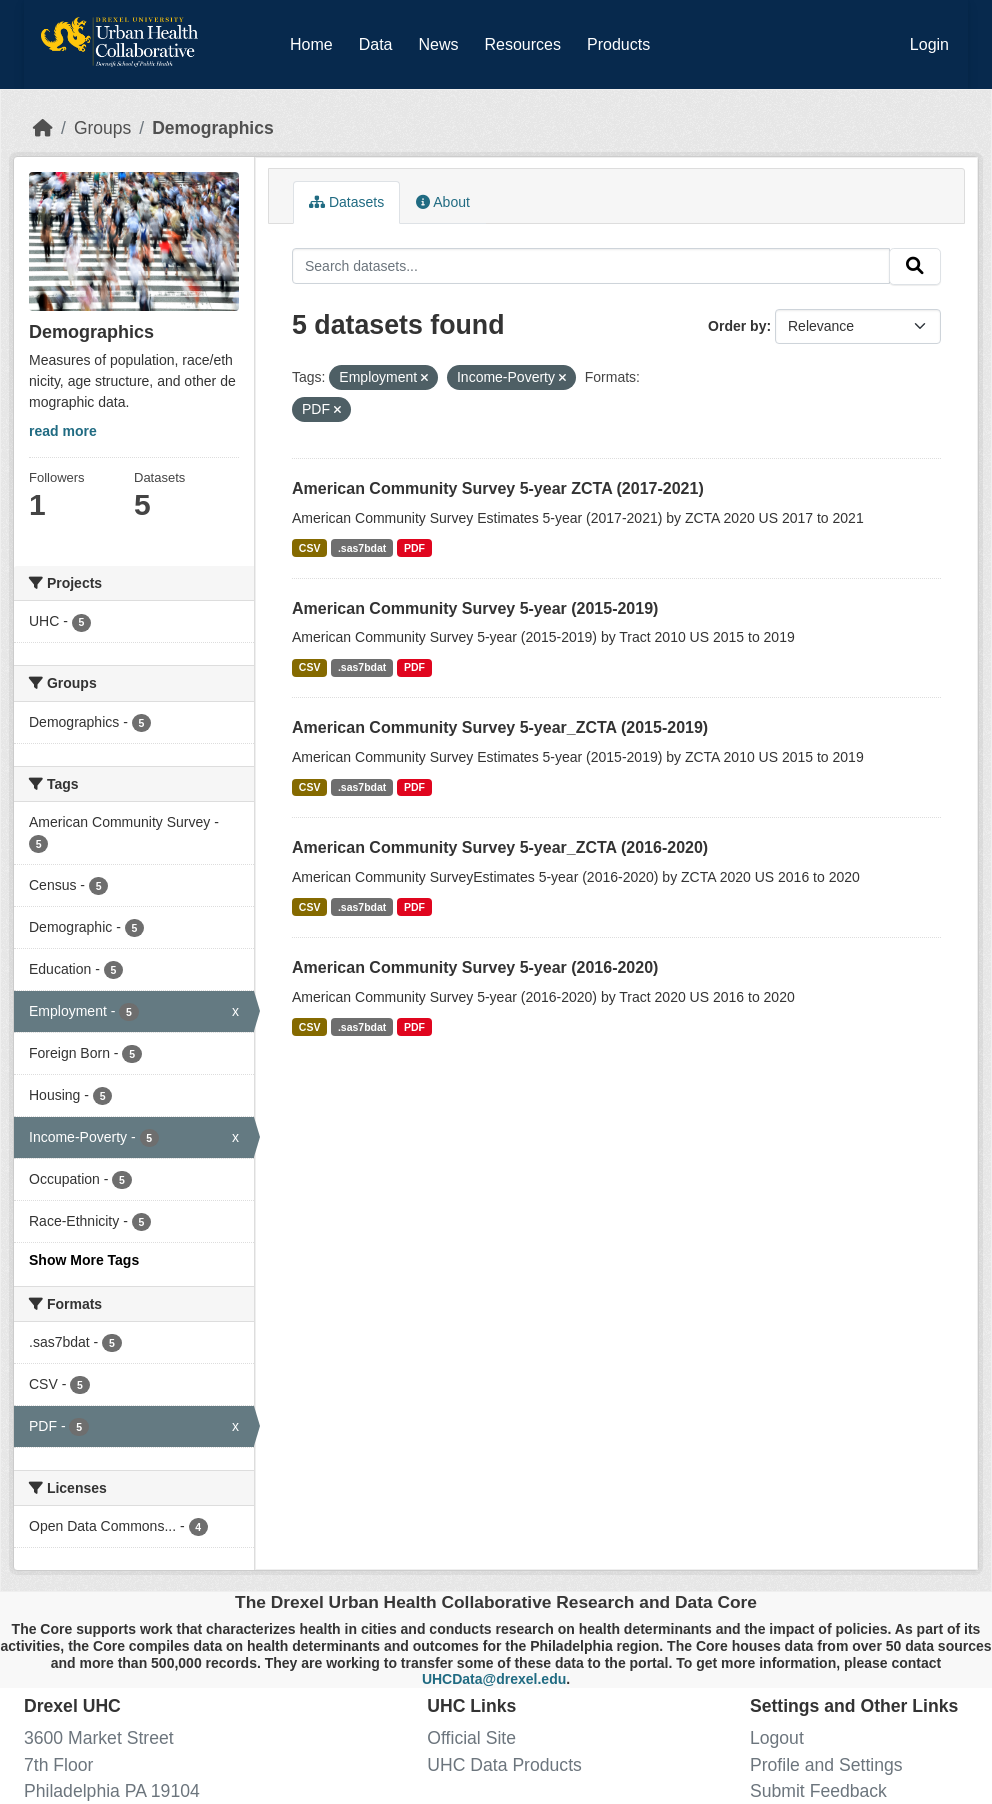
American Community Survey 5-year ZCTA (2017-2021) (498, 488)
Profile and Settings (826, 1765)
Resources (523, 44)
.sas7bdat (362, 548)
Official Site (471, 1738)
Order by (737, 326)
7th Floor (58, 1765)
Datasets (346, 202)
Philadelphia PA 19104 (112, 1791)
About (443, 202)
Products (618, 44)
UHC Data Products (504, 1765)
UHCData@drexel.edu (494, 1679)
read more (63, 431)
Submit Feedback (818, 1791)
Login (929, 44)
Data (380, 41)
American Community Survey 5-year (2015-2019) (475, 608)
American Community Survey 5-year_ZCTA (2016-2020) (500, 847)
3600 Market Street (99, 1738)
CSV (310, 548)
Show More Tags (84, 1260)
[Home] (43, 128)
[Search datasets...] (591, 265)
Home (311, 44)
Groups (102, 128)
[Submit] (915, 266)
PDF (414, 548)
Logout (777, 1738)
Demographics (213, 128)
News (438, 44)
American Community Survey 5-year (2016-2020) (475, 967)
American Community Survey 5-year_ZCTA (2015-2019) (500, 727)
